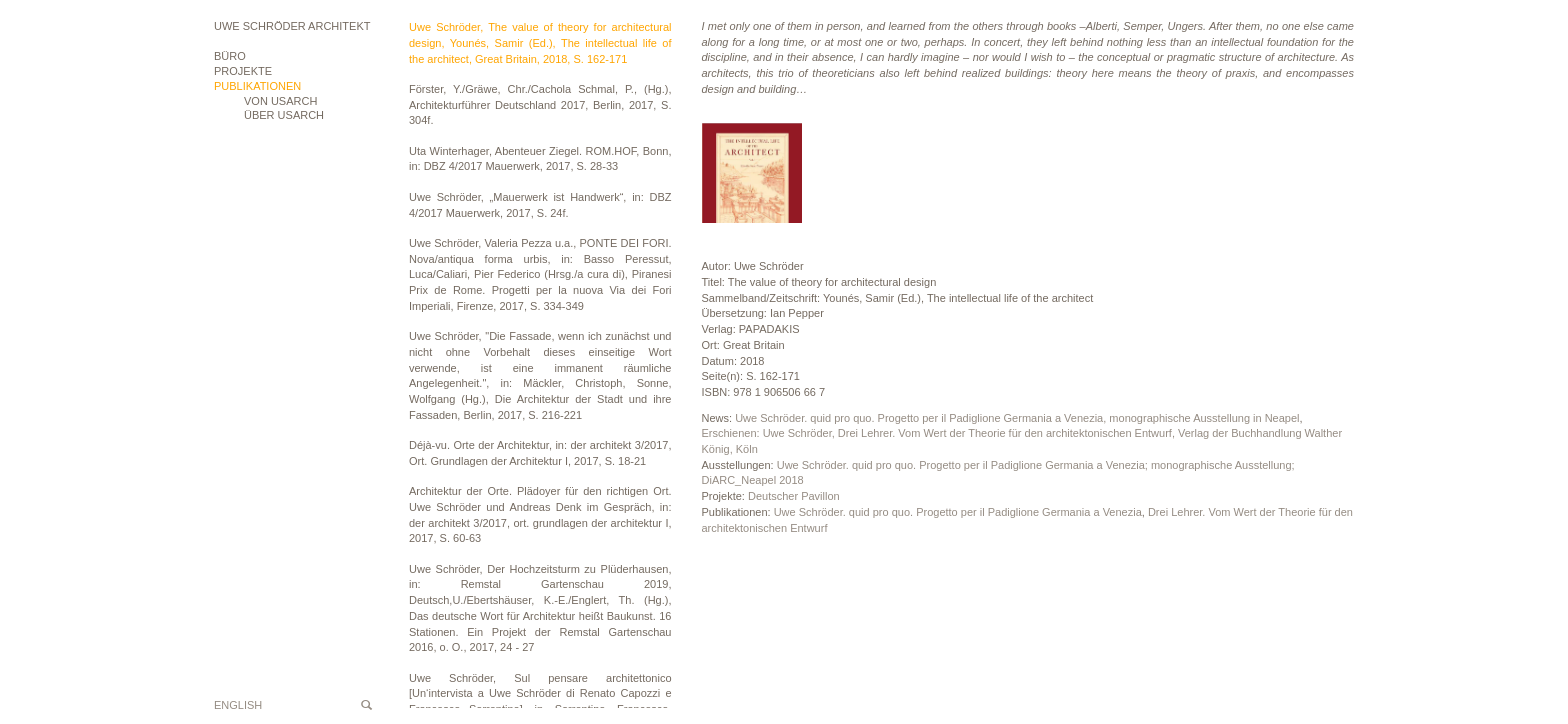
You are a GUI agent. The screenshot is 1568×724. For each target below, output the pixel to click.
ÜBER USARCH (284, 115)
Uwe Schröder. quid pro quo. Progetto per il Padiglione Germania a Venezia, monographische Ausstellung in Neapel (1017, 418)
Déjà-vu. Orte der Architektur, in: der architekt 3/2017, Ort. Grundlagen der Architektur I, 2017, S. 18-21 (540, 453)
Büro (230, 56)
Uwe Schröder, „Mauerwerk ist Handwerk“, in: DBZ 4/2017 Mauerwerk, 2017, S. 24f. (540, 205)
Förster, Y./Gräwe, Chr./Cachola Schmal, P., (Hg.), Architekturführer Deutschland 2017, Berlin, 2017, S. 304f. (540, 104)
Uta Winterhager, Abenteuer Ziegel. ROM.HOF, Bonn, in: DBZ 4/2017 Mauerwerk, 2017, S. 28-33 (540, 159)
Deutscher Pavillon (794, 496)
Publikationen (257, 86)
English (238, 705)
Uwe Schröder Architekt (292, 26)
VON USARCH (280, 101)
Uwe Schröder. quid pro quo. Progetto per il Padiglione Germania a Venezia (958, 512)
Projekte (243, 71)
